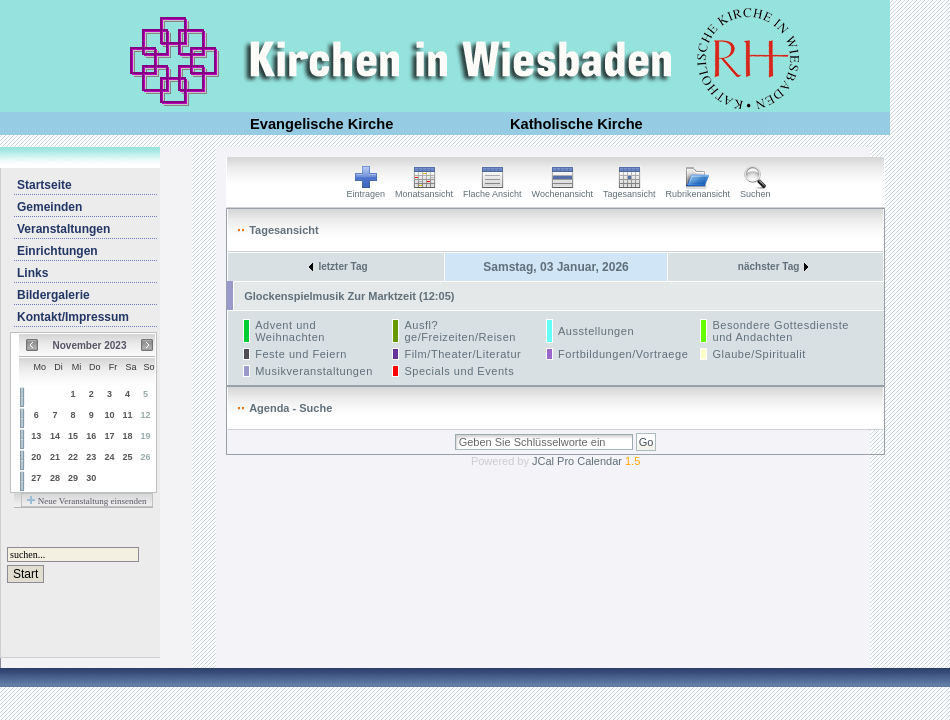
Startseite (44, 185)
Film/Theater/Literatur (462, 354)
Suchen (755, 190)
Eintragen (366, 190)
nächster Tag (773, 266)
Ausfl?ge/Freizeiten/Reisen (460, 331)
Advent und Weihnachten (290, 331)
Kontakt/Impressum (73, 317)
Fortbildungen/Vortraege (623, 354)
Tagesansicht (629, 190)
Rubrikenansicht (698, 190)
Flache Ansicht (492, 190)
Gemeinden (49, 207)
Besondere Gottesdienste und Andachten (780, 331)
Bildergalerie (53, 295)
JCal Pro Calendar (586, 461)
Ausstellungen (596, 331)
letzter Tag (338, 266)
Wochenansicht (562, 190)
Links (32, 273)
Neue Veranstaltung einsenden (86, 501)
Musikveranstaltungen (314, 371)
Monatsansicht (424, 190)
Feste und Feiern (301, 354)
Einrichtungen (57, 251)
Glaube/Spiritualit (758, 354)
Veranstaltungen (63, 229)
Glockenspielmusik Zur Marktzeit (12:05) (349, 296)
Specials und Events (459, 371)
